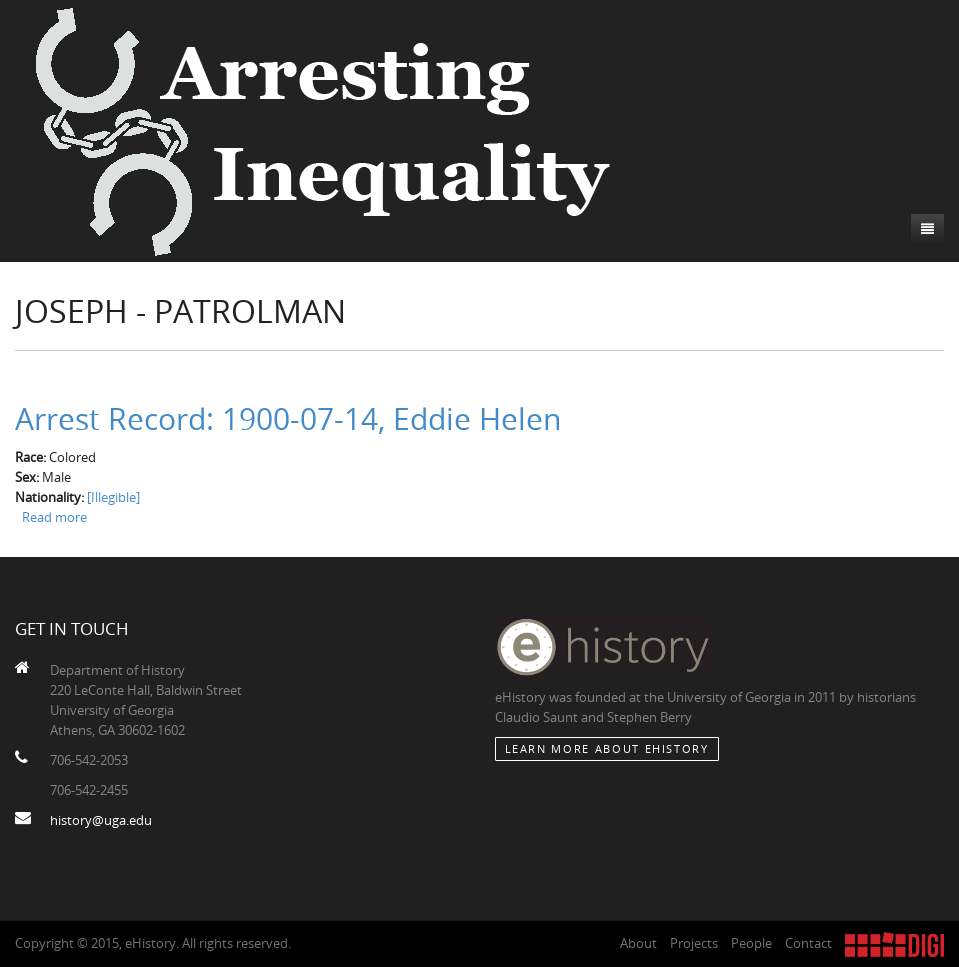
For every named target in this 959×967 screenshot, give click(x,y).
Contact (808, 943)
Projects (694, 943)
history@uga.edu (101, 820)
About (638, 943)
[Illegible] (113, 497)
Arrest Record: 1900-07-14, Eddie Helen (288, 419)
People (751, 943)
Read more (54, 517)
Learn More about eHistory (607, 748)
